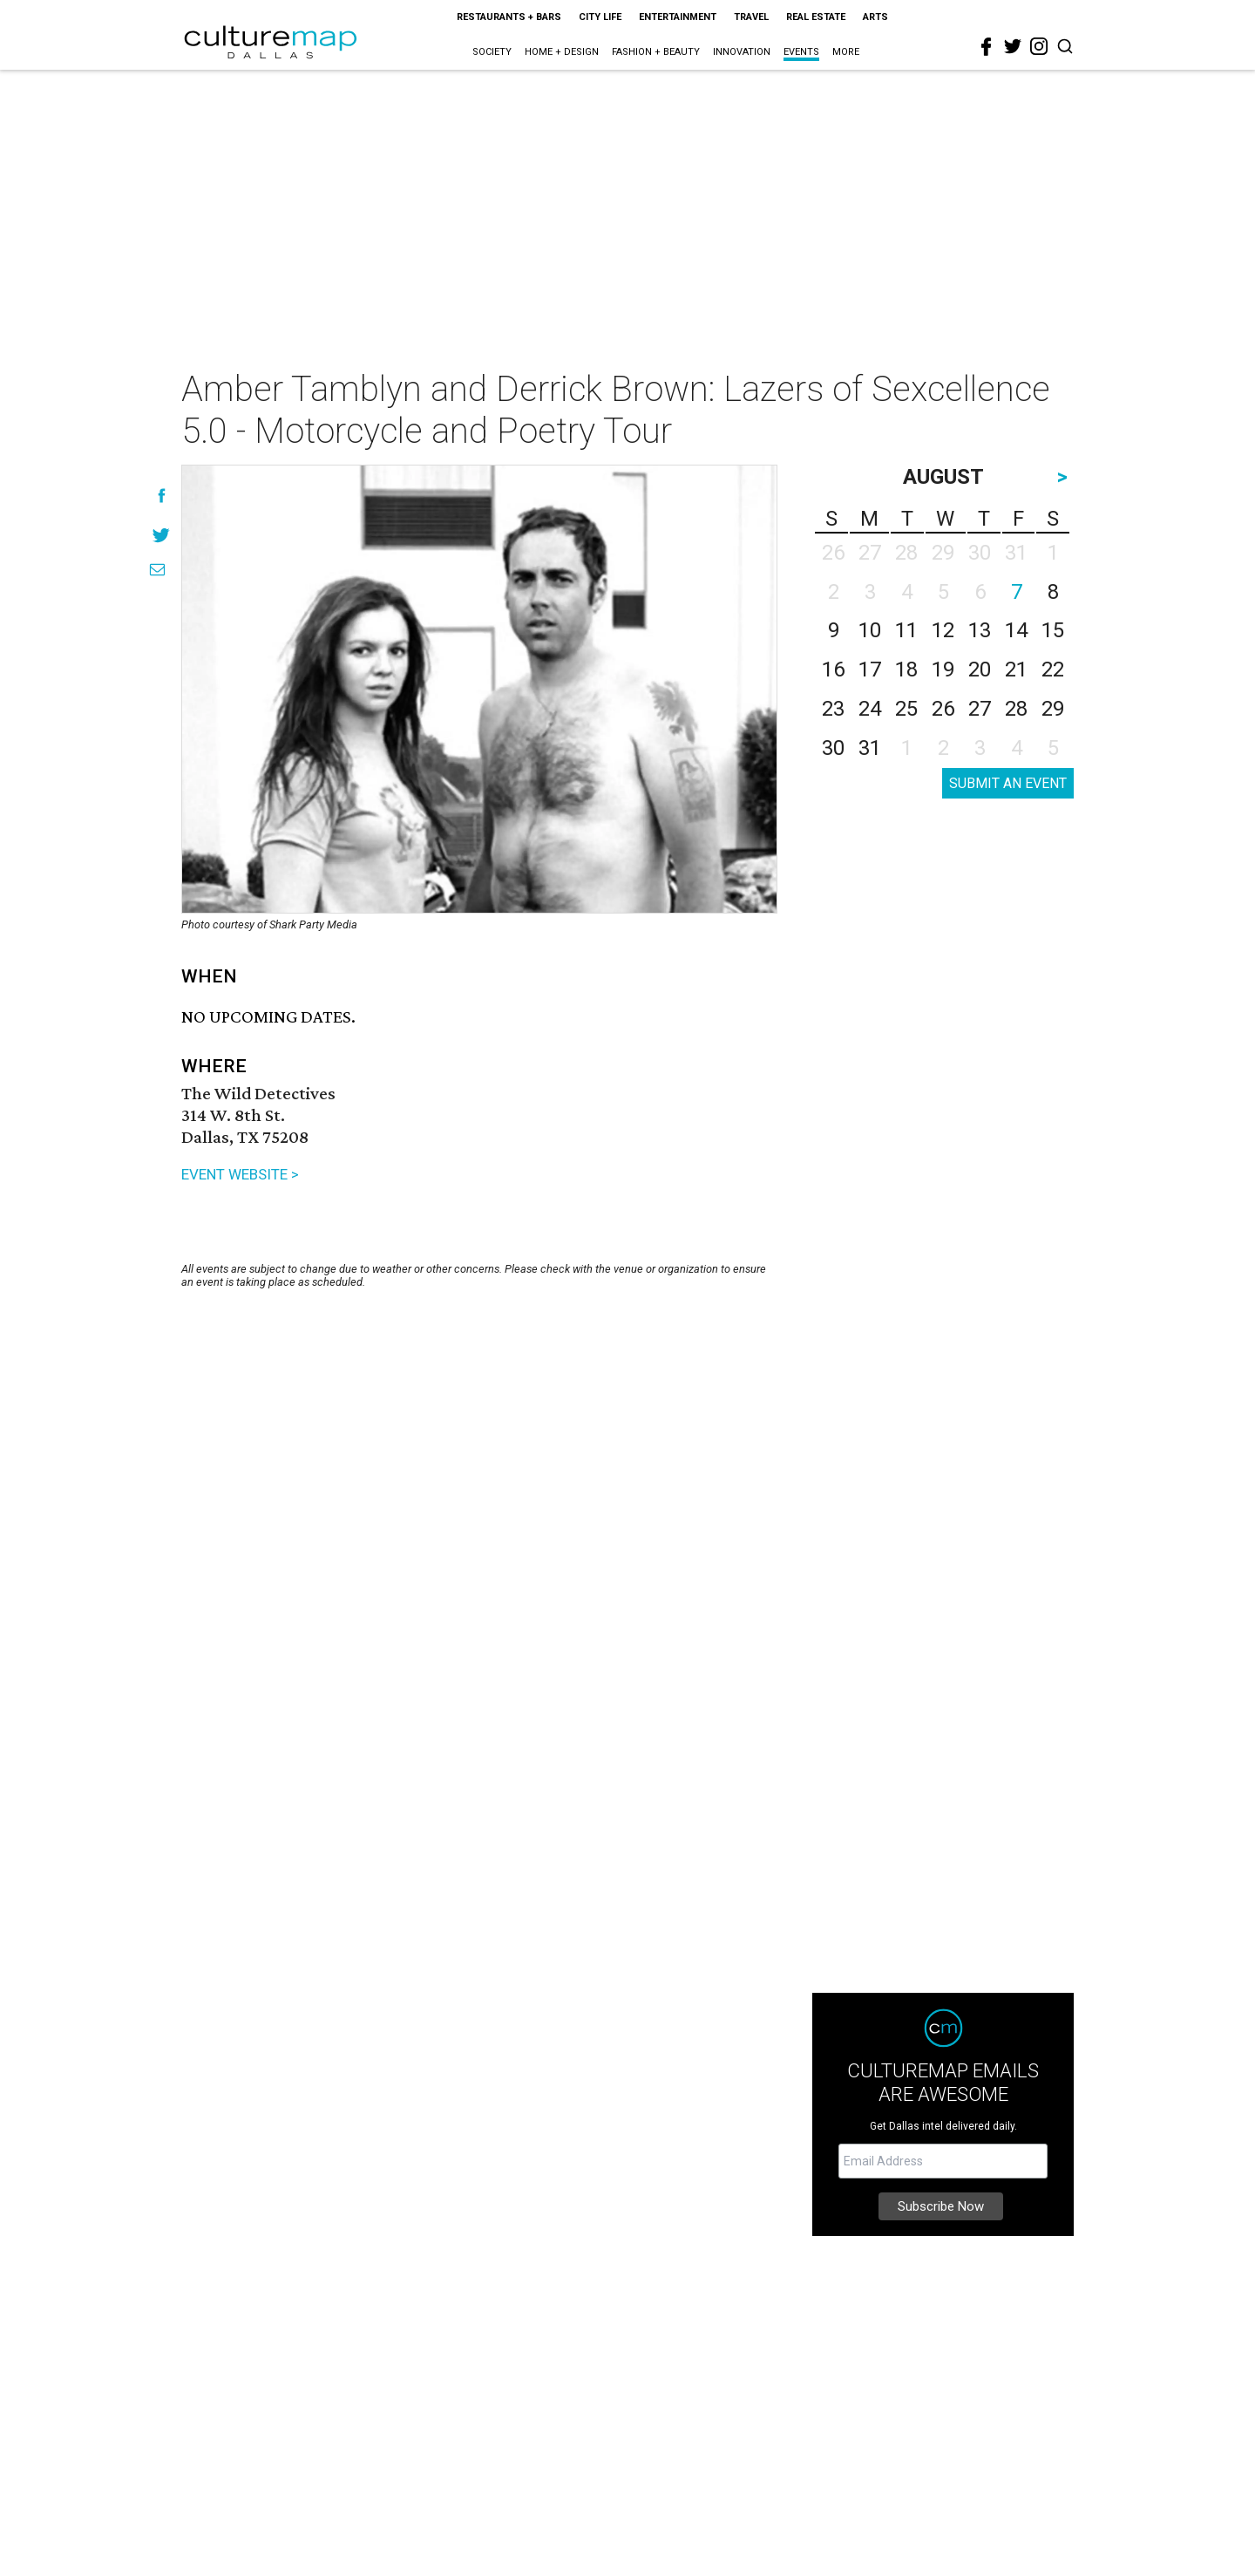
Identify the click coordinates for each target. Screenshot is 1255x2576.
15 (1052, 630)
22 (1052, 669)
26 (943, 709)
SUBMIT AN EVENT (1008, 783)
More (845, 52)
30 (833, 748)
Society (492, 52)
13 (979, 630)
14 (1016, 630)
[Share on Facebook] (161, 495)
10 (869, 630)
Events (801, 52)
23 (833, 709)
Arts (875, 17)
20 (979, 669)
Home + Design (562, 52)
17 (869, 669)
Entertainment (677, 17)
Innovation (741, 52)
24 (869, 709)
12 (943, 630)
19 (943, 669)
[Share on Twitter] (161, 535)
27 (979, 709)
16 (833, 669)
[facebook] (986, 47)
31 (869, 748)
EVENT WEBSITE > (240, 1174)
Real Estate (815, 17)
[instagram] (1039, 46)
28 (1016, 709)
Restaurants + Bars (509, 17)
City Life (600, 17)
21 (1016, 669)
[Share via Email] (157, 570)
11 (906, 630)
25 (906, 709)
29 (1052, 709)
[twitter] (1012, 46)
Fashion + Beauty (656, 52)
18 (906, 669)
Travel (751, 17)
